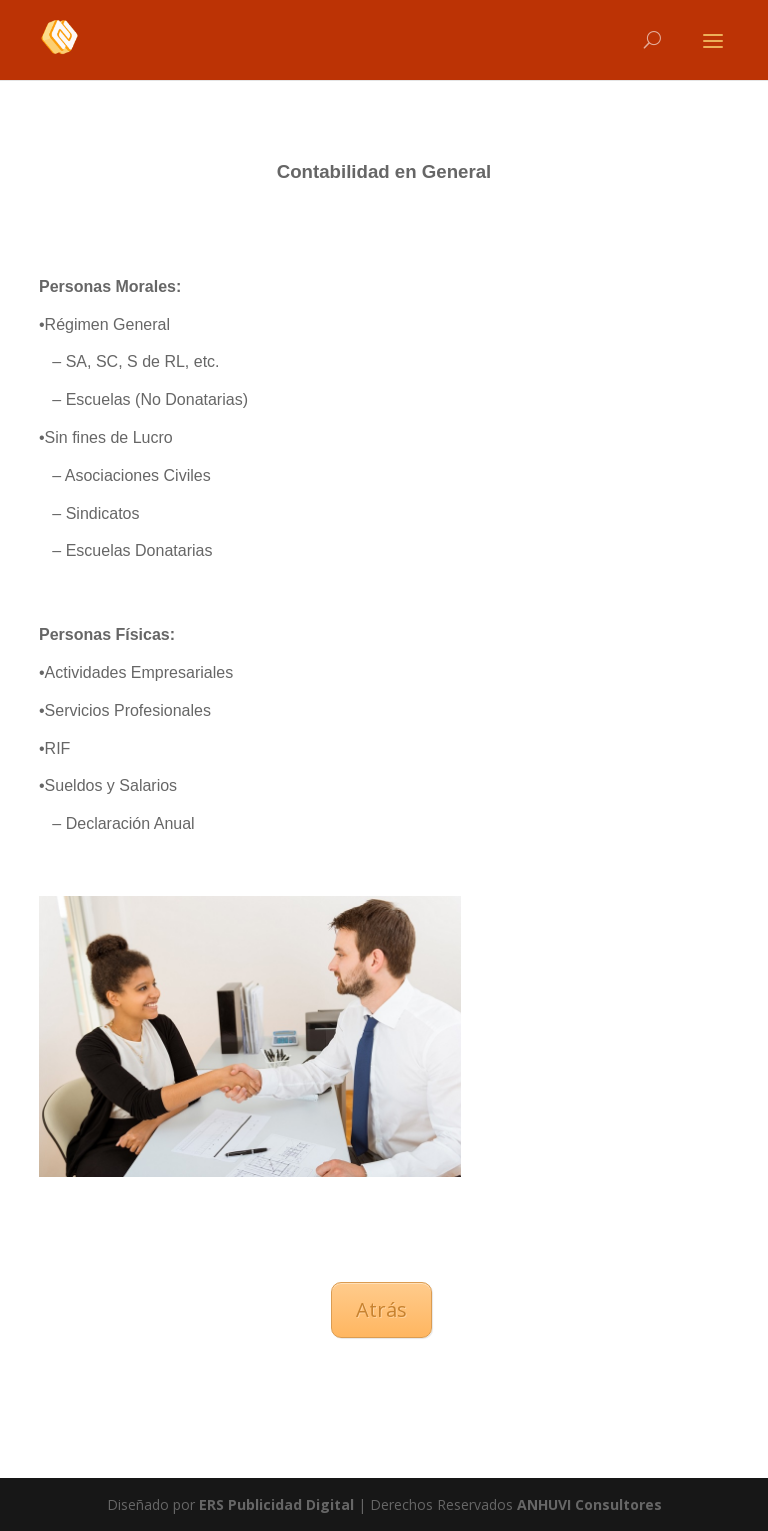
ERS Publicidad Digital (276, 1504)
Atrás (381, 1309)
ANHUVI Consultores (589, 1504)
